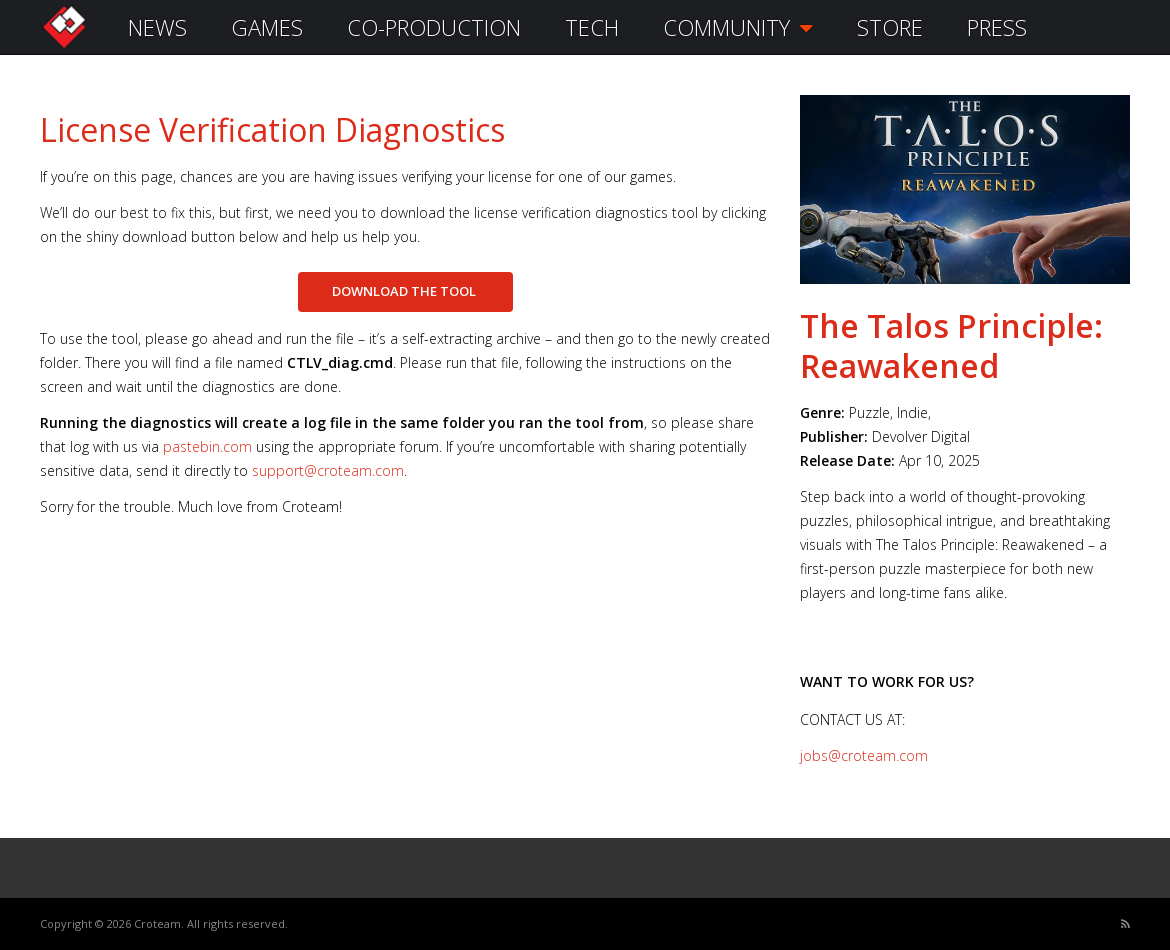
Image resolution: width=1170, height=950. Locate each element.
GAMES (267, 27)
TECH (592, 27)
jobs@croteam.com (864, 755)
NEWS (157, 27)
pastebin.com (207, 446)
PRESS (997, 27)
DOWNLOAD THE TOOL (405, 291)
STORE (890, 27)
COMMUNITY (738, 27)
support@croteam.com (328, 470)
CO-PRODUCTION (434, 27)
